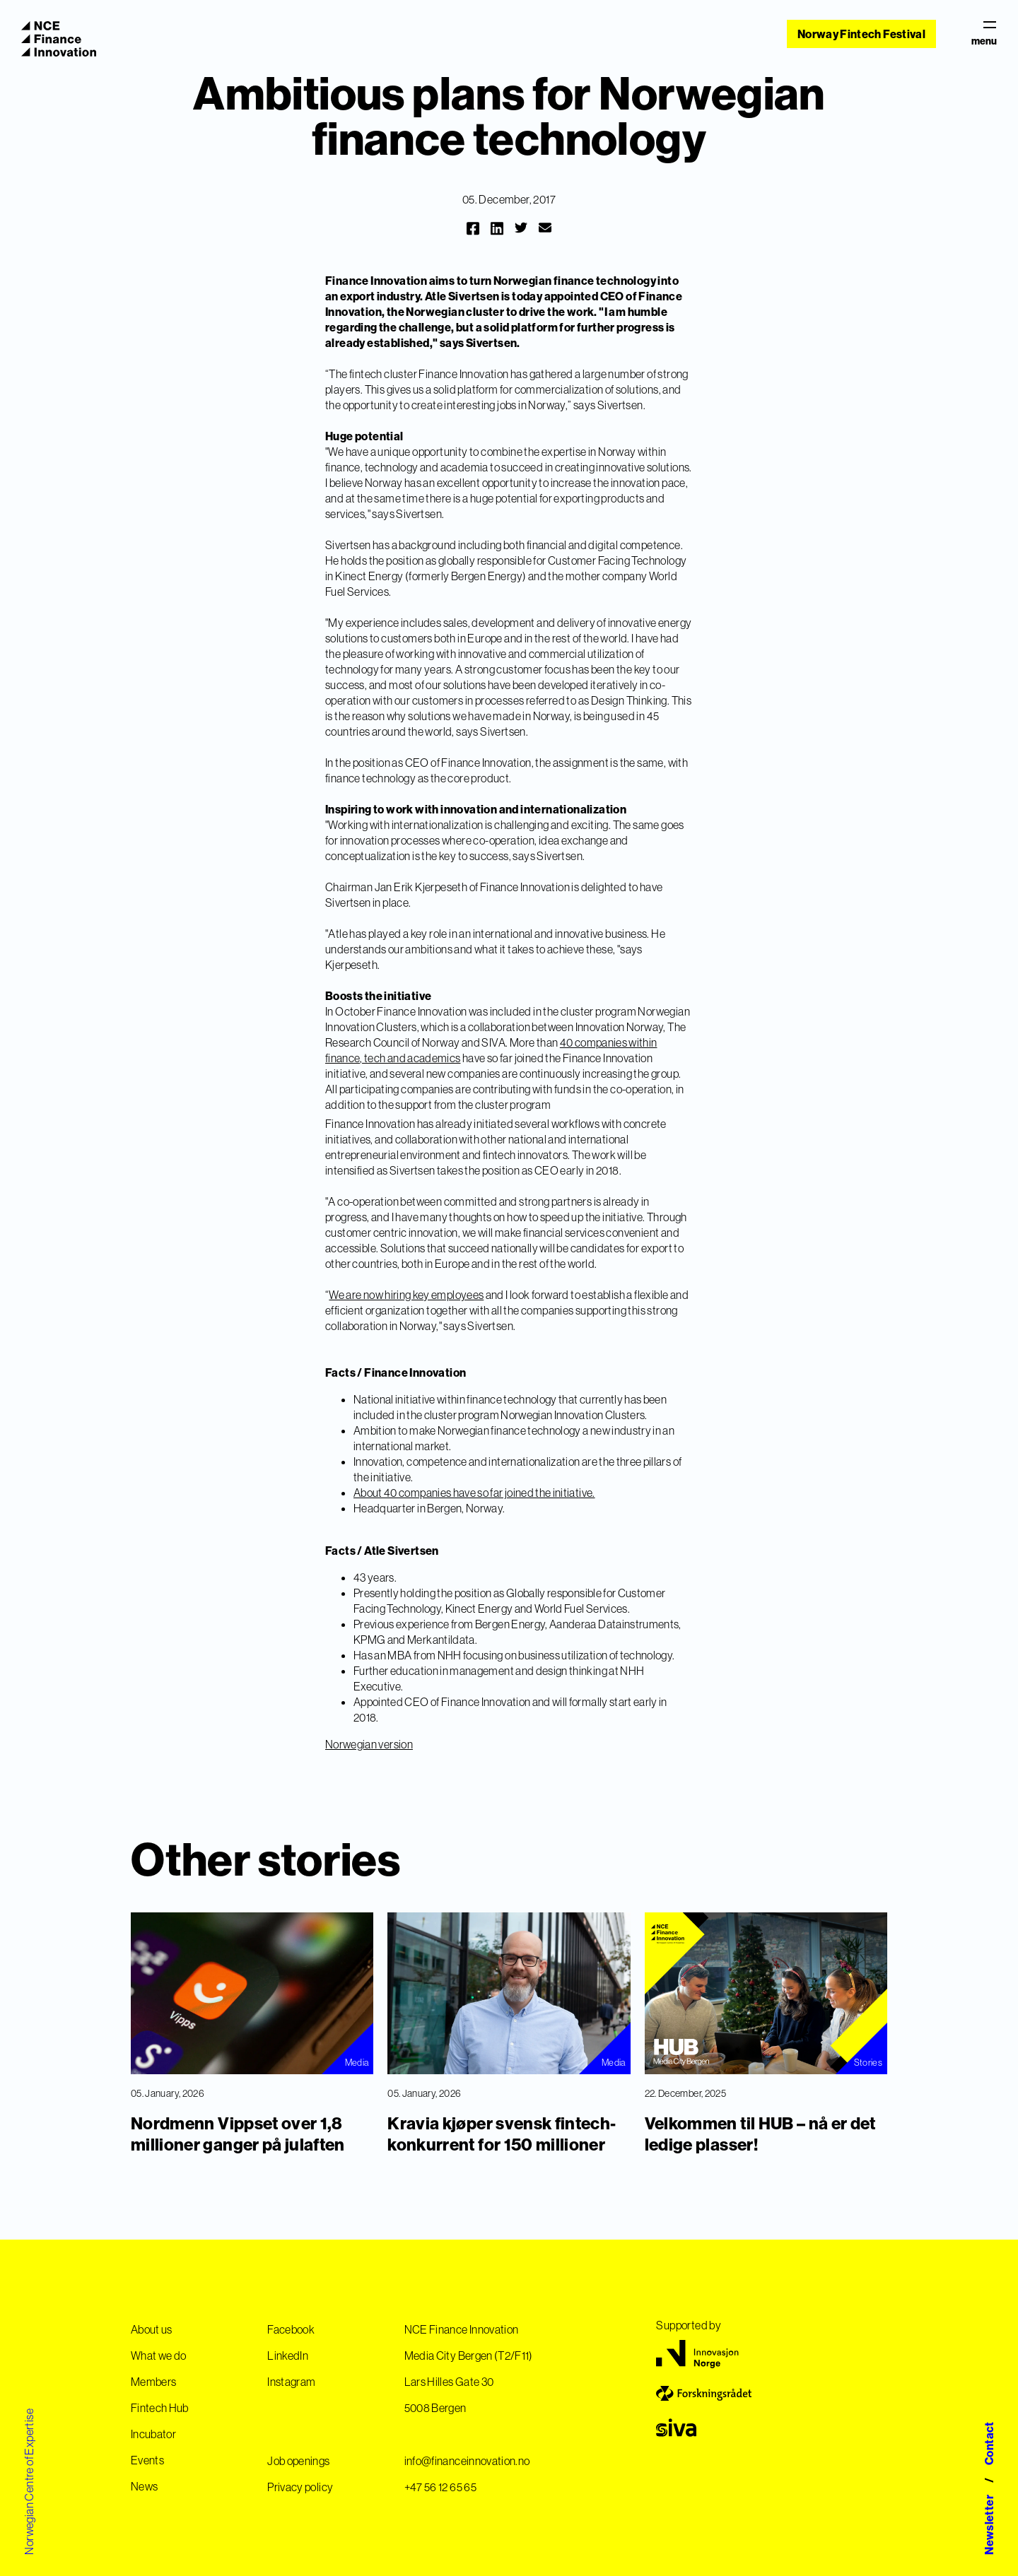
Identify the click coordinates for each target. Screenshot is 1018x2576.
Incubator (153, 2434)
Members (153, 2382)
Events (147, 2460)
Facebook (291, 2329)
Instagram (291, 2382)
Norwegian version (369, 1744)
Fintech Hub (160, 2408)
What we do (159, 2355)
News (144, 2486)
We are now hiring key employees (406, 1295)
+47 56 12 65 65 (440, 2487)
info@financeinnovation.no (467, 2461)
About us (151, 2329)
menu (984, 34)
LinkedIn (287, 2355)
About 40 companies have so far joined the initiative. (474, 1493)
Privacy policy (300, 2487)
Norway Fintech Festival (861, 34)
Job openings (298, 2461)
